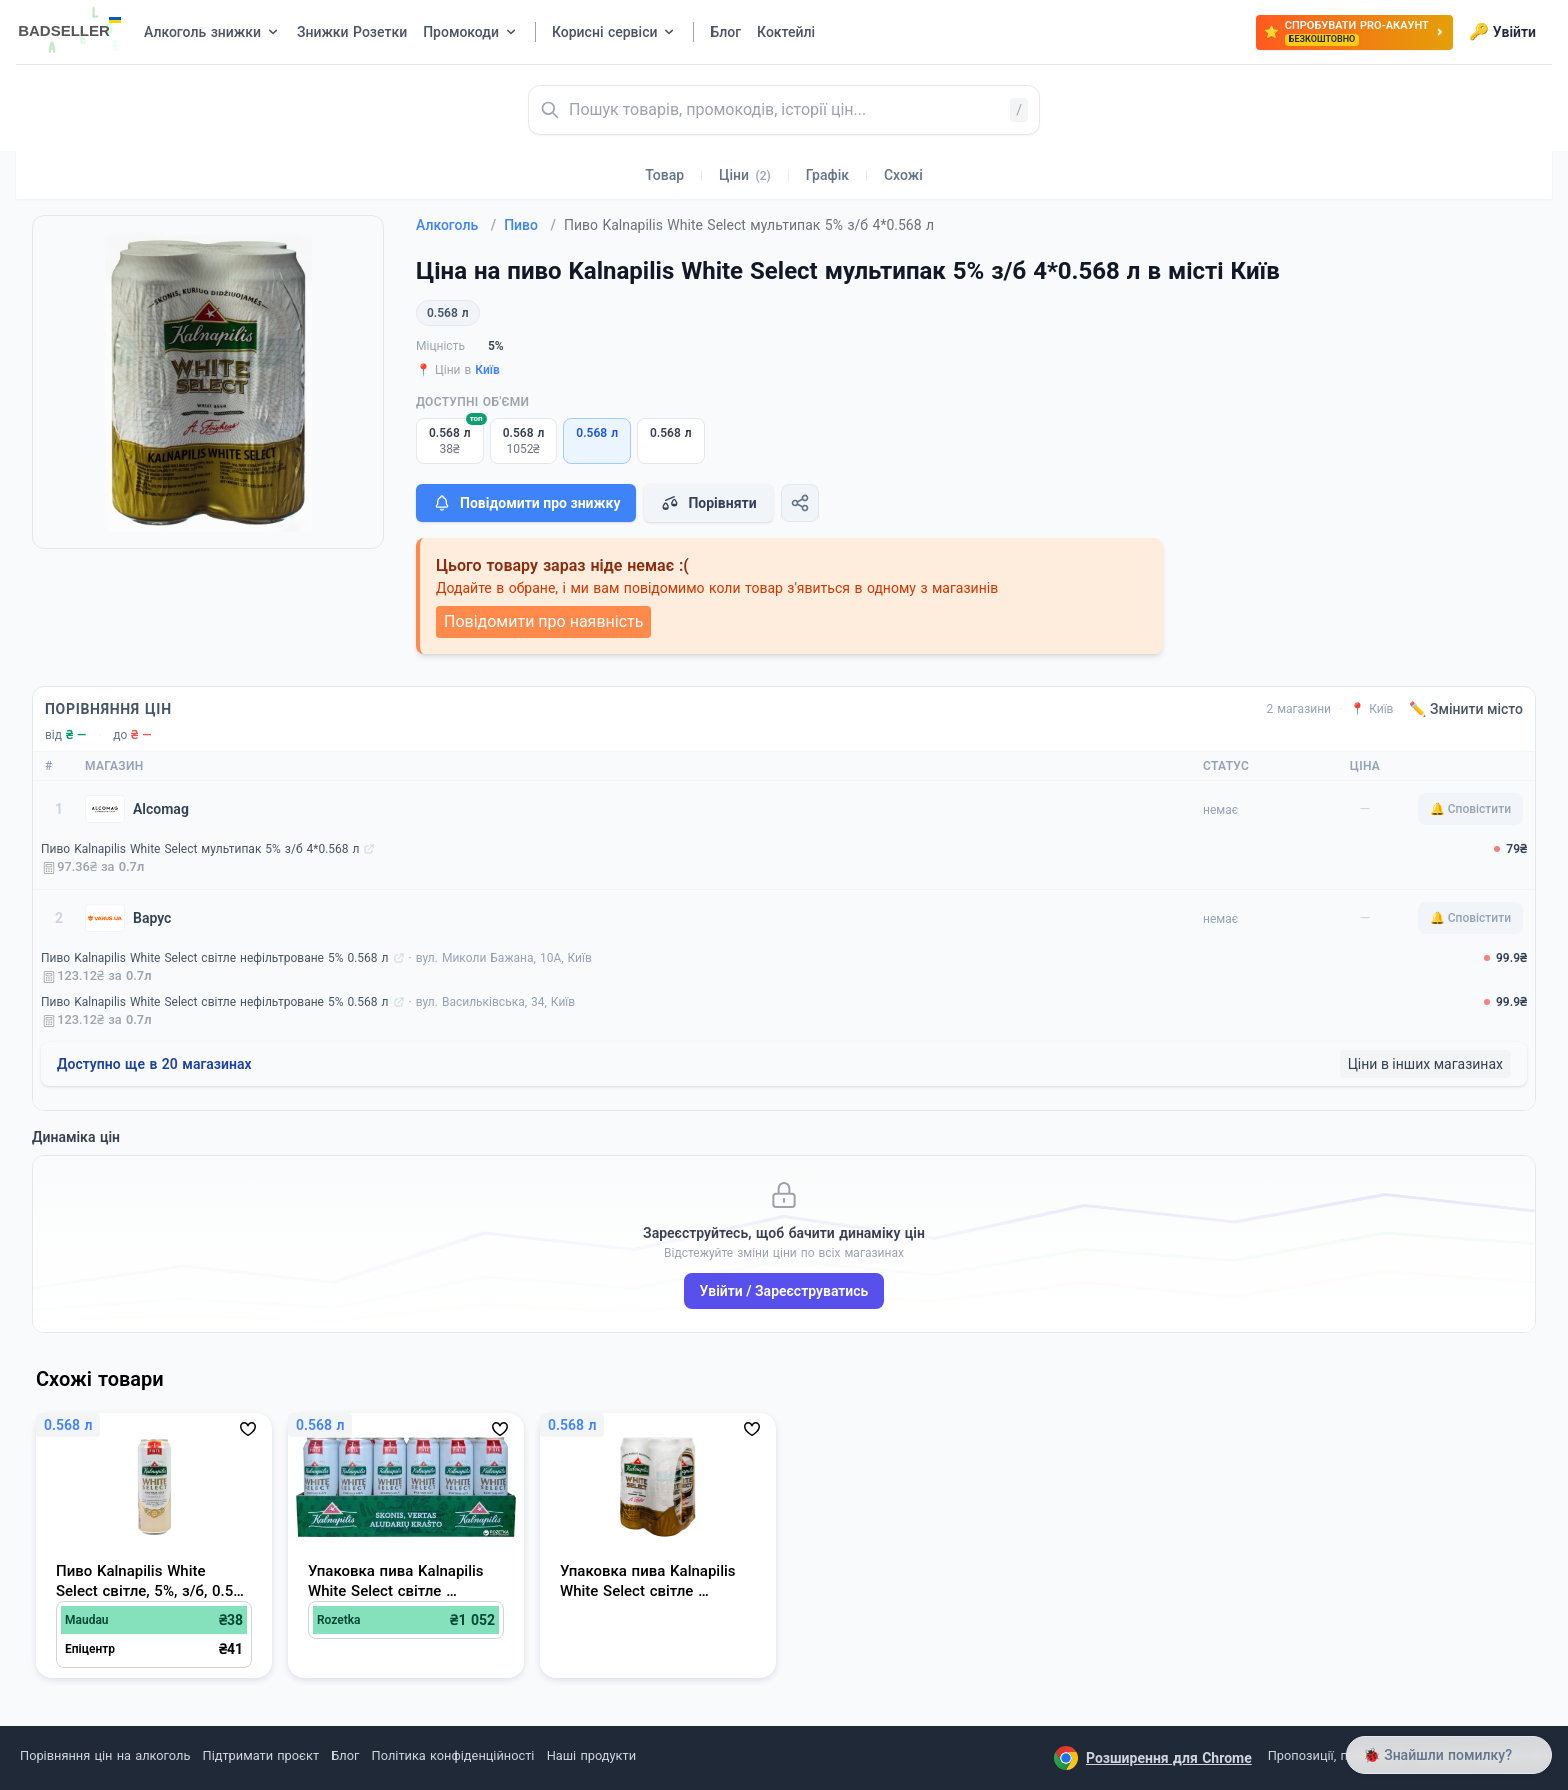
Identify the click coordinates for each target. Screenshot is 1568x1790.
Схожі (903, 175)
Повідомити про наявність (543, 621)
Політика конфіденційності (453, 1755)
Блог (345, 1755)
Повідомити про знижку (526, 503)
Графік (827, 175)
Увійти (1502, 32)
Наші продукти (591, 1755)
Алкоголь (456, 225)
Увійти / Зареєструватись (784, 1291)
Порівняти (708, 503)
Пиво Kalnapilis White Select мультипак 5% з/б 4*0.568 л (200, 849)
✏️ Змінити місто (1466, 709)
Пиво (530, 225)
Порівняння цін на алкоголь (105, 1755)
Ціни (745, 175)
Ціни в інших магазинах (1425, 1064)
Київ (487, 370)
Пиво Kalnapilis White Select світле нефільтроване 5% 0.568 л (215, 958)
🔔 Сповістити (1470, 809)
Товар (664, 175)
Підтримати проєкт (261, 1755)
